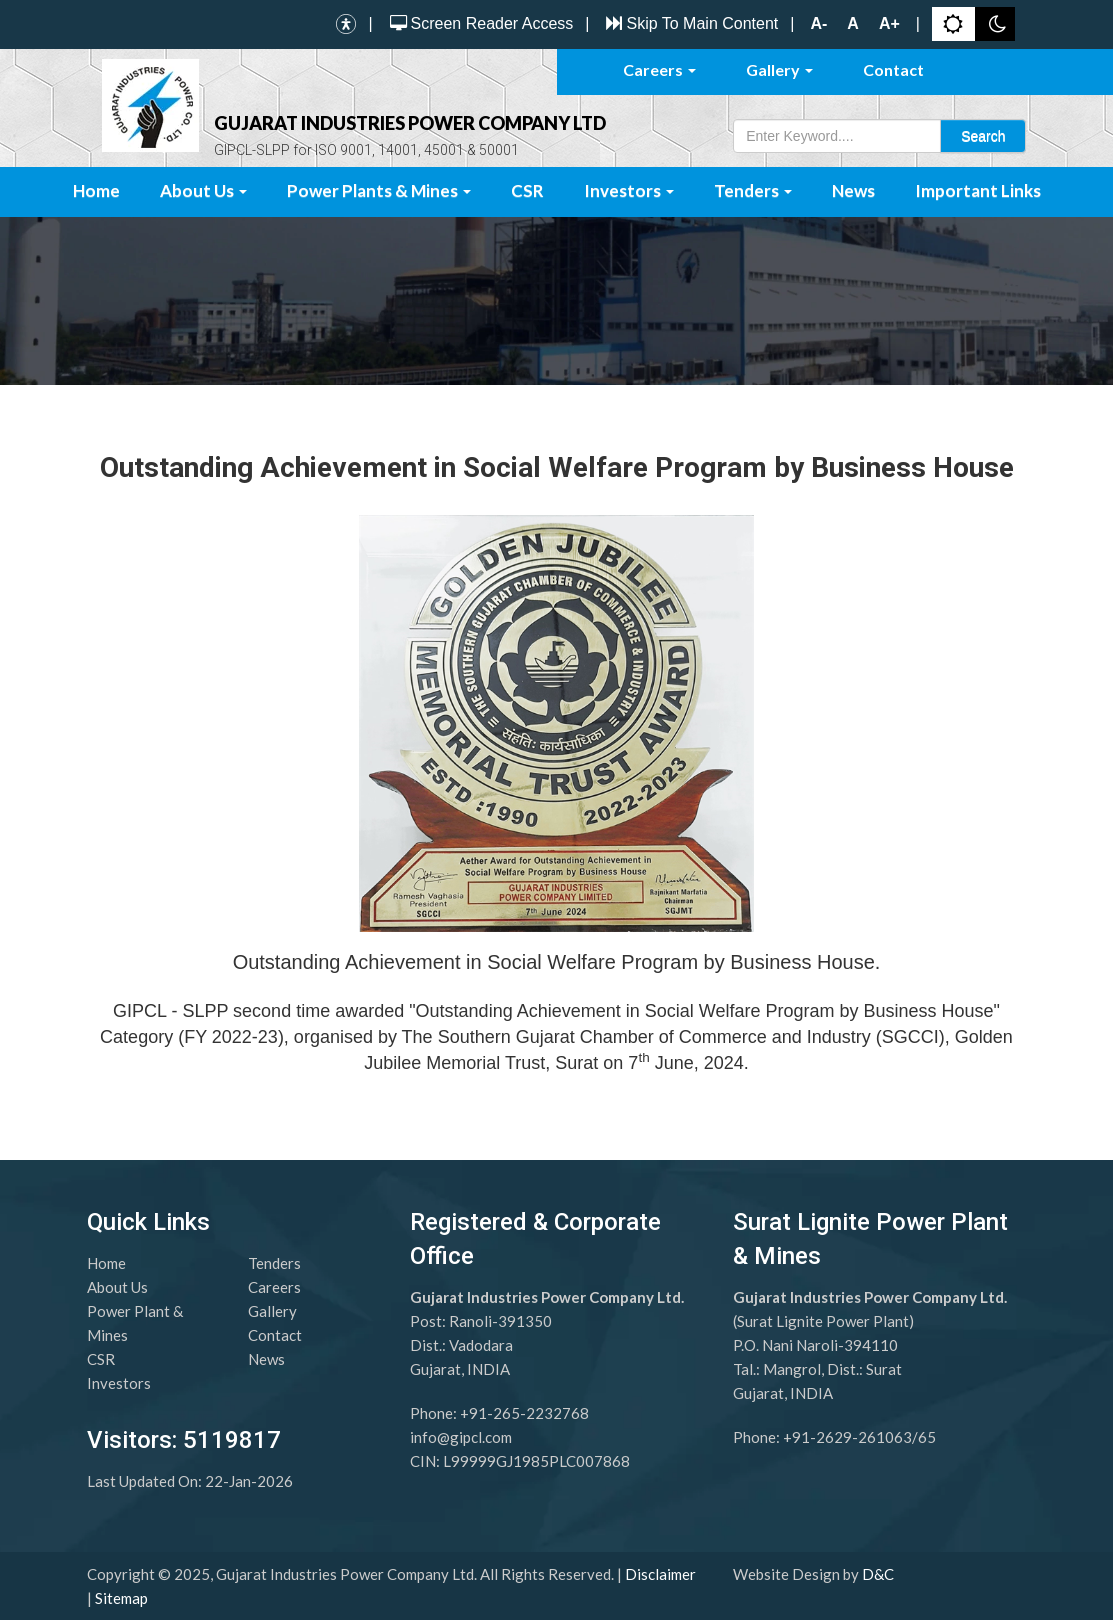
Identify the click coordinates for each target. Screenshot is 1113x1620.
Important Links (978, 190)
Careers (659, 69)
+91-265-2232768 (524, 1413)
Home (96, 190)
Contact (893, 69)
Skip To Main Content (689, 23)
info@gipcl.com (461, 1437)
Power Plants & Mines (379, 190)
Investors (629, 190)
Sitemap (121, 1598)
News (853, 190)
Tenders (753, 190)
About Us (203, 190)
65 (927, 1437)
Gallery (779, 69)
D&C (878, 1574)
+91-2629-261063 (847, 1437)
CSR (527, 190)
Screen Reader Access (479, 23)
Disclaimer (660, 1574)
